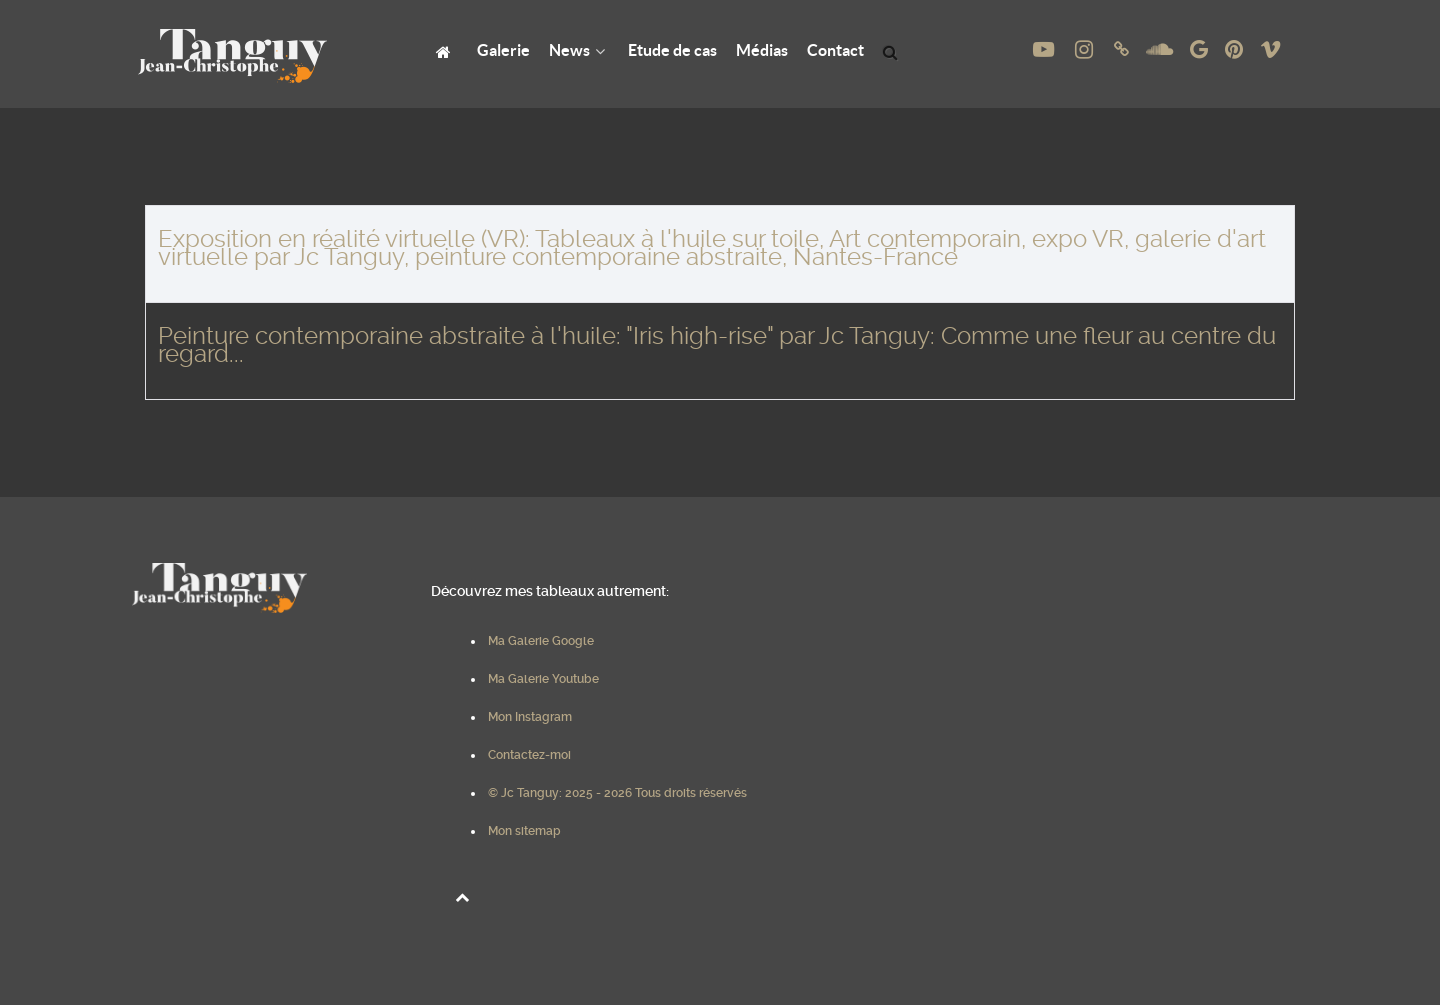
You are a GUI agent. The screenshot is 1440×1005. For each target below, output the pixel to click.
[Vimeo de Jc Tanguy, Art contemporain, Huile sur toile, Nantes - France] (1270, 49)
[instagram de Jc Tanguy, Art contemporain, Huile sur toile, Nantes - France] (1086, 49)
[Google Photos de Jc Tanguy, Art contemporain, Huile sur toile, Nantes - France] (1201, 49)
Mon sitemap (524, 831)
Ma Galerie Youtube (543, 679)
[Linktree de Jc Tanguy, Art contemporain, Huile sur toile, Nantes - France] (1124, 49)
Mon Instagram (530, 717)
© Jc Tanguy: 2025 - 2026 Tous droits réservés (617, 793)
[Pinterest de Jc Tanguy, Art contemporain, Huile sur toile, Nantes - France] (1235, 49)
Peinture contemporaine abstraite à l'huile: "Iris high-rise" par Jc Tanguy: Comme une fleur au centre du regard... (717, 345)
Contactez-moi (529, 755)
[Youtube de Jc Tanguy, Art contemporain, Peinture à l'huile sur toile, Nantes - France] (1045, 49)
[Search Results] (893, 50)
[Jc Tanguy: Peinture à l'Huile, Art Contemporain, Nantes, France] (446, 50)
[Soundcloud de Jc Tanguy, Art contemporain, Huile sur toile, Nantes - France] (1162, 49)
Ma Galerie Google (541, 641)
